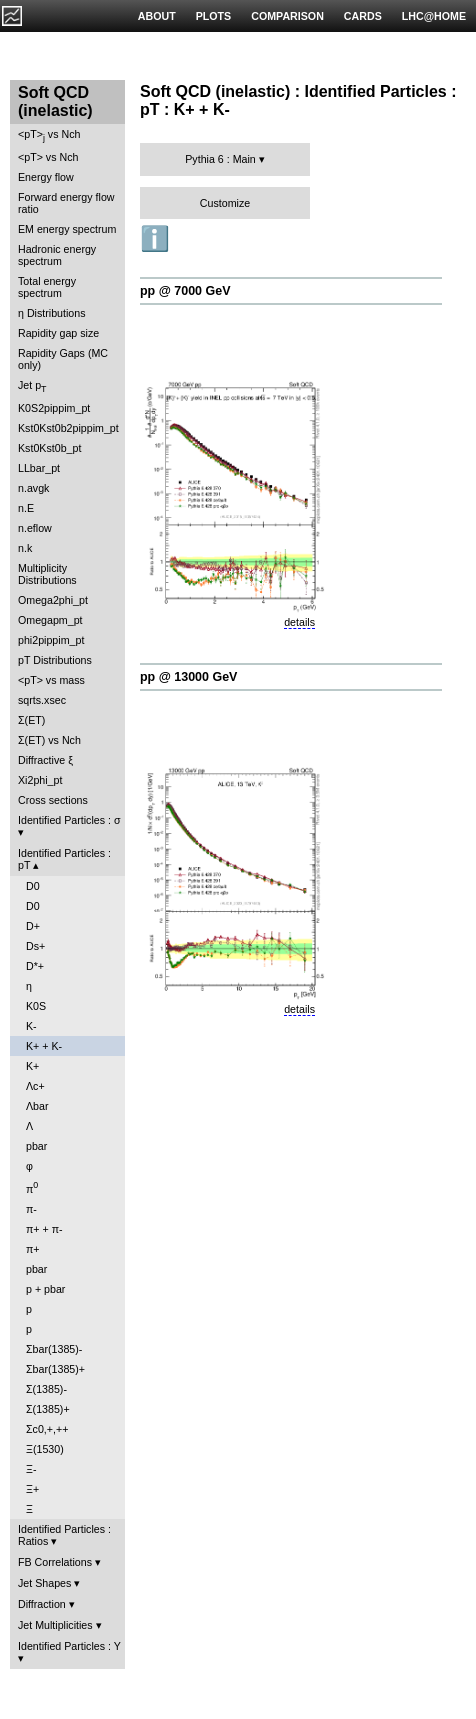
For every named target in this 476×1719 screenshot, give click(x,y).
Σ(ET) (31, 720)
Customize (225, 203)
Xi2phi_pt (40, 780)
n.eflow (35, 528)
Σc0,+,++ (47, 1429)
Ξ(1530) (45, 1449)
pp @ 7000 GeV (185, 291)
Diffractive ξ (45, 760)
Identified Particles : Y (69, 1646)
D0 (33, 886)
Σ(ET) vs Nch (49, 740)
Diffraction (42, 1604)
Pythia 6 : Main (220, 159)
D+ (33, 926)
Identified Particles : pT (64, 859)
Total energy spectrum (47, 287)
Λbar (37, 1106)
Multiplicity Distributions (47, 574)
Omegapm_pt (50, 620)
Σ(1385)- (46, 1389)
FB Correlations (55, 1562)
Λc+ (35, 1086)
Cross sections (53, 800)
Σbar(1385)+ (55, 1369)
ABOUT (157, 16)
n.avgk (33, 488)
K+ (32, 1066)
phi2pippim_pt (51, 640)
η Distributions (52, 313)
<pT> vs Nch (49, 135)
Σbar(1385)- (54, 1349)
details (299, 622)
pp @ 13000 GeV (188, 677)
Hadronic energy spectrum (57, 255)
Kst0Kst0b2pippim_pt (68, 428)
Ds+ (35, 946)
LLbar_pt (39, 468)
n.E (26, 508)
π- (31, 1209)
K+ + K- (44, 1046)
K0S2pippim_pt (54, 408)
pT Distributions (55, 660)
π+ (33, 1249)
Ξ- (31, 1469)
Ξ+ (32, 1489)
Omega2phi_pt (53, 600)
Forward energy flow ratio (66, 203)
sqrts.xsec (42, 700)
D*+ (35, 966)
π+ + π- (44, 1229)
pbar (36, 1146)
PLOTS (214, 16)
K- (31, 1026)
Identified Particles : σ (69, 820)
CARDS (363, 16)
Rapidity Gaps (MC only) (63, 359)
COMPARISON (287, 16)
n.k (25, 548)
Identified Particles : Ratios (64, 1535)
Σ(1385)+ (48, 1409)
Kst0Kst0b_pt (49, 448)
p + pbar (45, 1289)
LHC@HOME (434, 16)
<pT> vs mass (51, 680)
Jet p (32, 386)
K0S (36, 1006)
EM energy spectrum (67, 229)
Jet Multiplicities (55, 1625)
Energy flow (46, 177)
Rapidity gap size (58, 333)
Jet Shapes (44, 1583)
